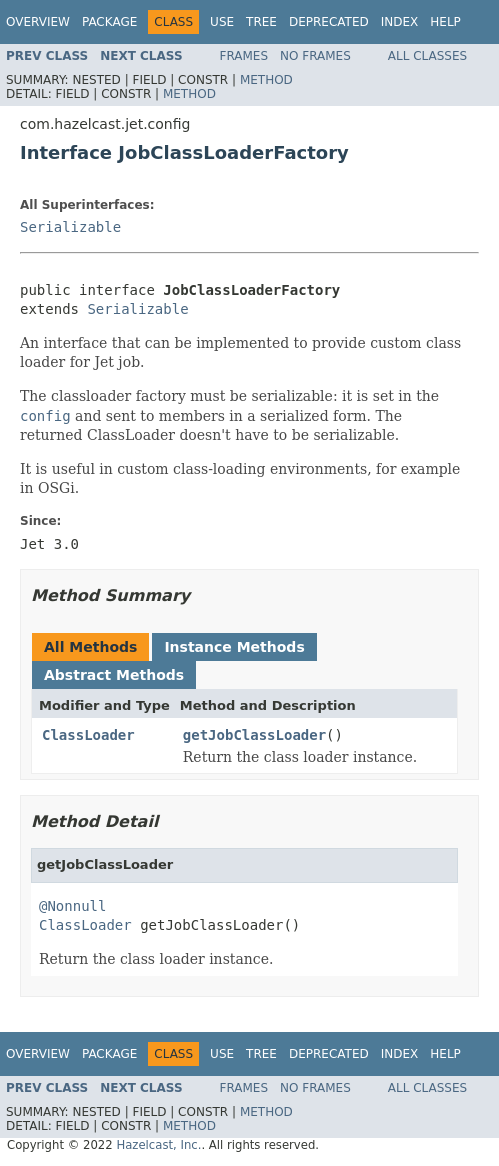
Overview (38, 22)
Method (266, 80)
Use (222, 22)
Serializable (70, 227)
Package (109, 22)
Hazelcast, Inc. (158, 1145)
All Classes (427, 56)
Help (445, 22)
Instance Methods (234, 647)
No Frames (315, 56)
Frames (244, 56)
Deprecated (329, 22)
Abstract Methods (114, 675)
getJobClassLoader (254, 735)
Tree (261, 22)
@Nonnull (72, 906)
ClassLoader (88, 735)
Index (400, 22)
